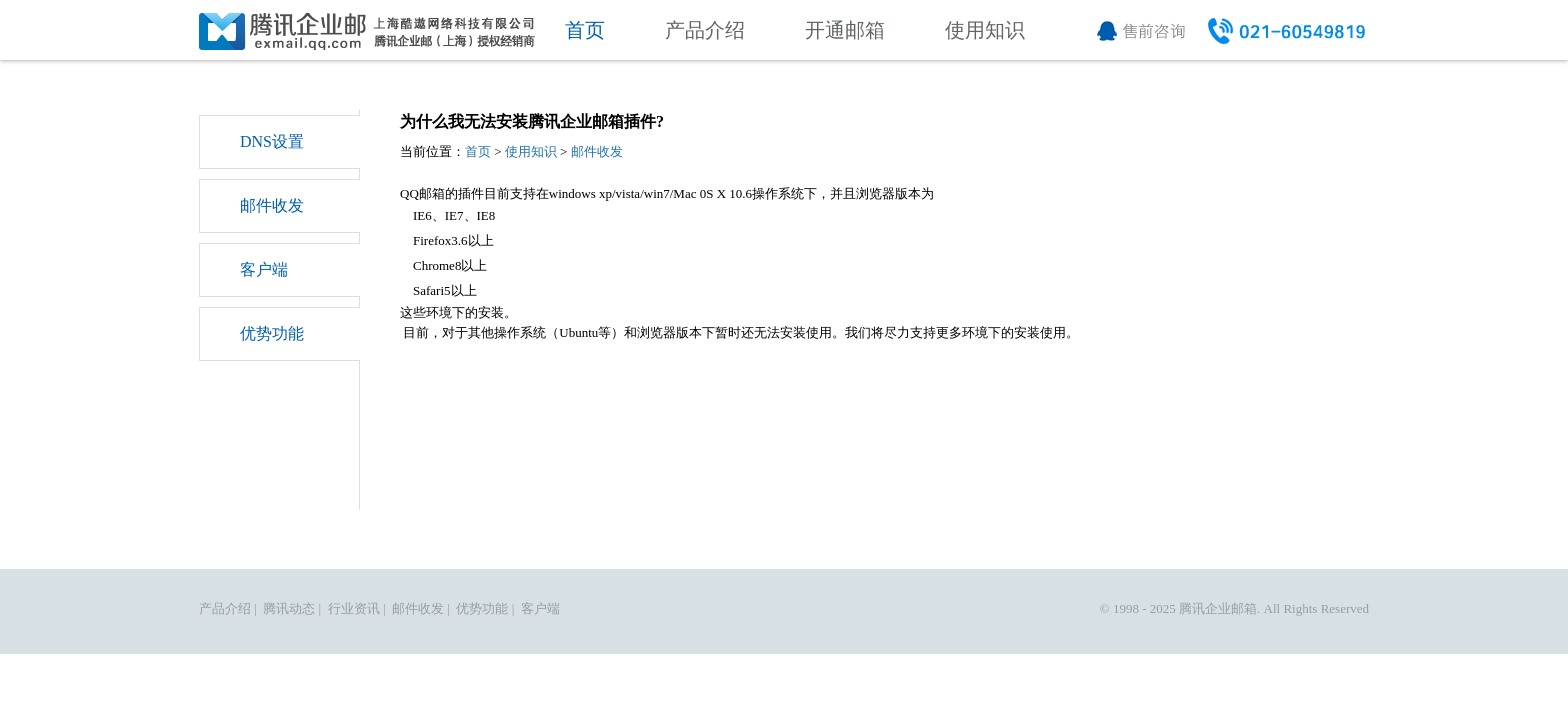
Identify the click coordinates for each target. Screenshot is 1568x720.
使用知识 (985, 30)
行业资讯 (354, 608)
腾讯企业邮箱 (1218, 608)
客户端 (264, 269)
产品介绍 (705, 30)
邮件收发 (272, 205)
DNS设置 (272, 141)
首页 (585, 30)
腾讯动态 (289, 608)
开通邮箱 (845, 30)
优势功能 (272, 333)
